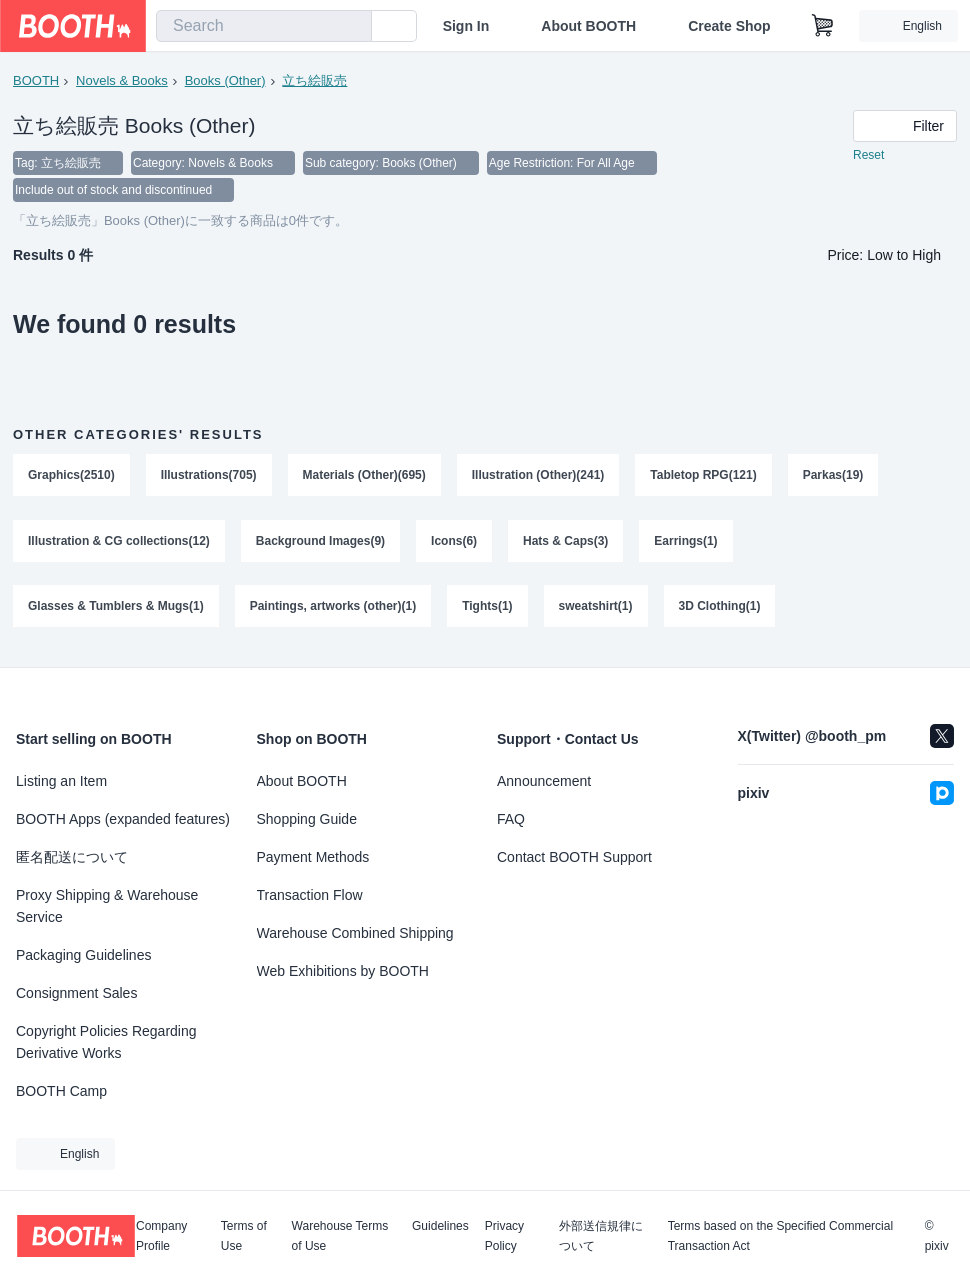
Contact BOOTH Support (574, 857)
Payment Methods (313, 857)
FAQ (511, 819)
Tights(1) (488, 609)
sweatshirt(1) (596, 609)
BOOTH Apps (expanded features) (123, 819)
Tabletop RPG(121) (704, 477)
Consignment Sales (76, 993)
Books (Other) (225, 80)
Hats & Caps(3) (565, 543)
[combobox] (264, 26)
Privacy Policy (504, 1236)
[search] (352, 27)
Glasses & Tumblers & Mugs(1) (116, 609)
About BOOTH (588, 26)
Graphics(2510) (71, 477)
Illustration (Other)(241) (538, 477)
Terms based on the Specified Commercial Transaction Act (780, 1236)
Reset (868, 156)
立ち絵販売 (315, 80)
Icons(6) (454, 543)
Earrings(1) (686, 543)
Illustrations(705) (209, 477)
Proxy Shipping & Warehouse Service (107, 906)
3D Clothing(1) (720, 609)
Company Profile (161, 1236)
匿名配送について (72, 857)
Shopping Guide (307, 819)
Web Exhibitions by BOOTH (343, 971)
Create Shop (729, 26)
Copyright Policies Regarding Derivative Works (106, 1042)
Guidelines (440, 1226)
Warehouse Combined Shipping (355, 933)
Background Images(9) (320, 543)
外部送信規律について (601, 1236)
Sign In (466, 26)
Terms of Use (244, 1236)
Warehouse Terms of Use (340, 1236)
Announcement (544, 781)
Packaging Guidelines (83, 955)
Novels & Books (122, 80)
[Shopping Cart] (823, 26)
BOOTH (36, 80)
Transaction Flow (310, 895)
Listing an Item (61, 781)
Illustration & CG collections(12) (119, 543)
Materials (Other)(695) (364, 477)
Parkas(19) (833, 477)
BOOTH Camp (61, 1091)
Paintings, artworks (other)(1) (333, 609)
